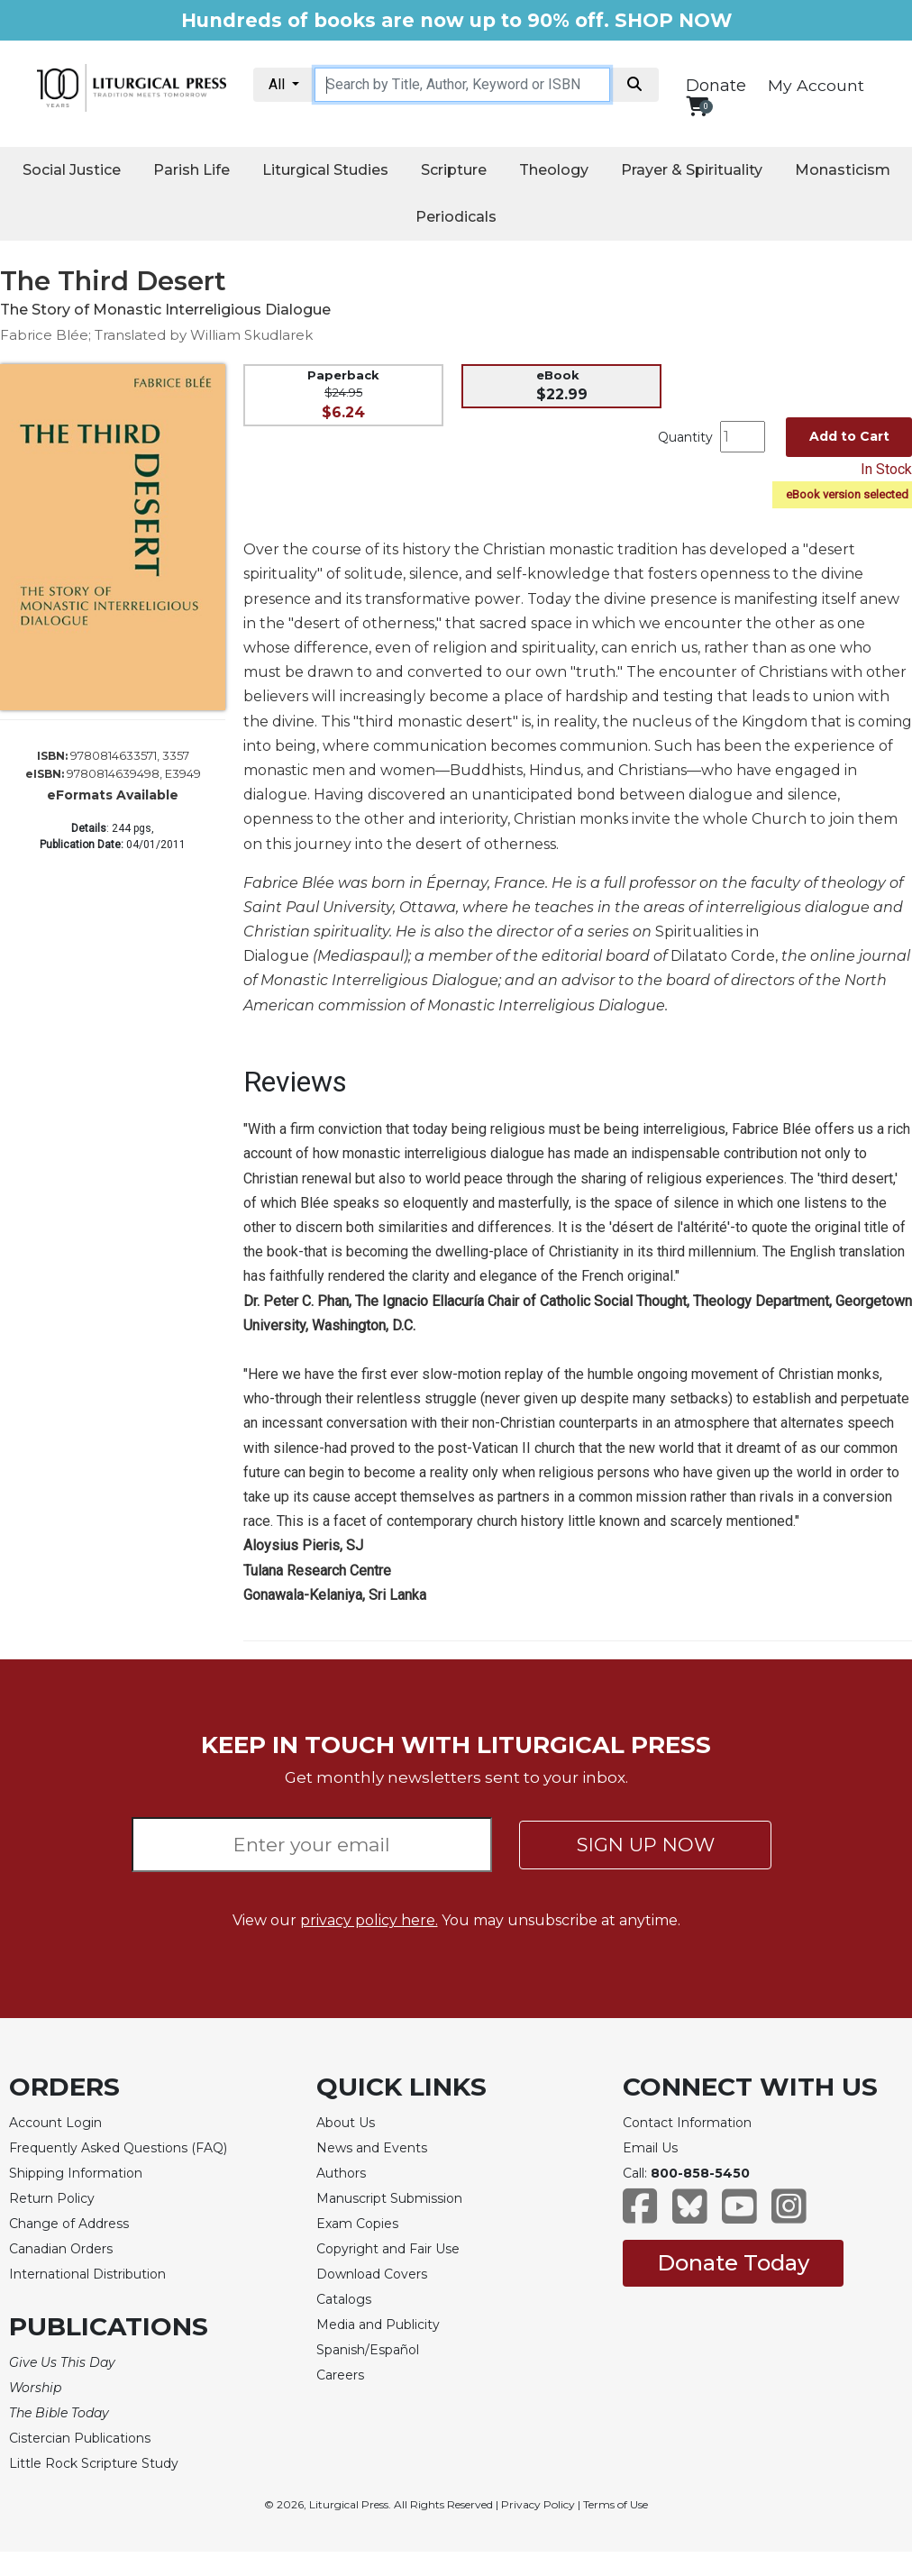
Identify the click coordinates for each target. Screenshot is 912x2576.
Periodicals (456, 216)
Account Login (55, 2123)
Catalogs (343, 2299)
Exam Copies (357, 2223)
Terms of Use (615, 2504)
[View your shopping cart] (697, 105)
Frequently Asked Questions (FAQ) (118, 2148)
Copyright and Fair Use (388, 2249)
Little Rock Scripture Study (93, 2463)
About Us (345, 2123)
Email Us (650, 2148)
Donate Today (733, 2263)
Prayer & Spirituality (691, 169)
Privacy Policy (538, 2504)
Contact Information (687, 2123)
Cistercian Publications (79, 2438)
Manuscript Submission (389, 2198)
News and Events (371, 2148)
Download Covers (371, 2274)
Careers (340, 2375)
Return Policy (52, 2198)
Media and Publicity (378, 2324)
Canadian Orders (61, 2249)
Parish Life (191, 169)
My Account (816, 85)
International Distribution (87, 2274)
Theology (553, 169)
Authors (341, 2173)
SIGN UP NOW (646, 1844)
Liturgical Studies (325, 169)
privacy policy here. (369, 1920)
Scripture (454, 169)
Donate (716, 86)
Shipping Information (75, 2173)
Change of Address (69, 2223)
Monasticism (842, 169)
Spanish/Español (367, 2350)
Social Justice (72, 169)
